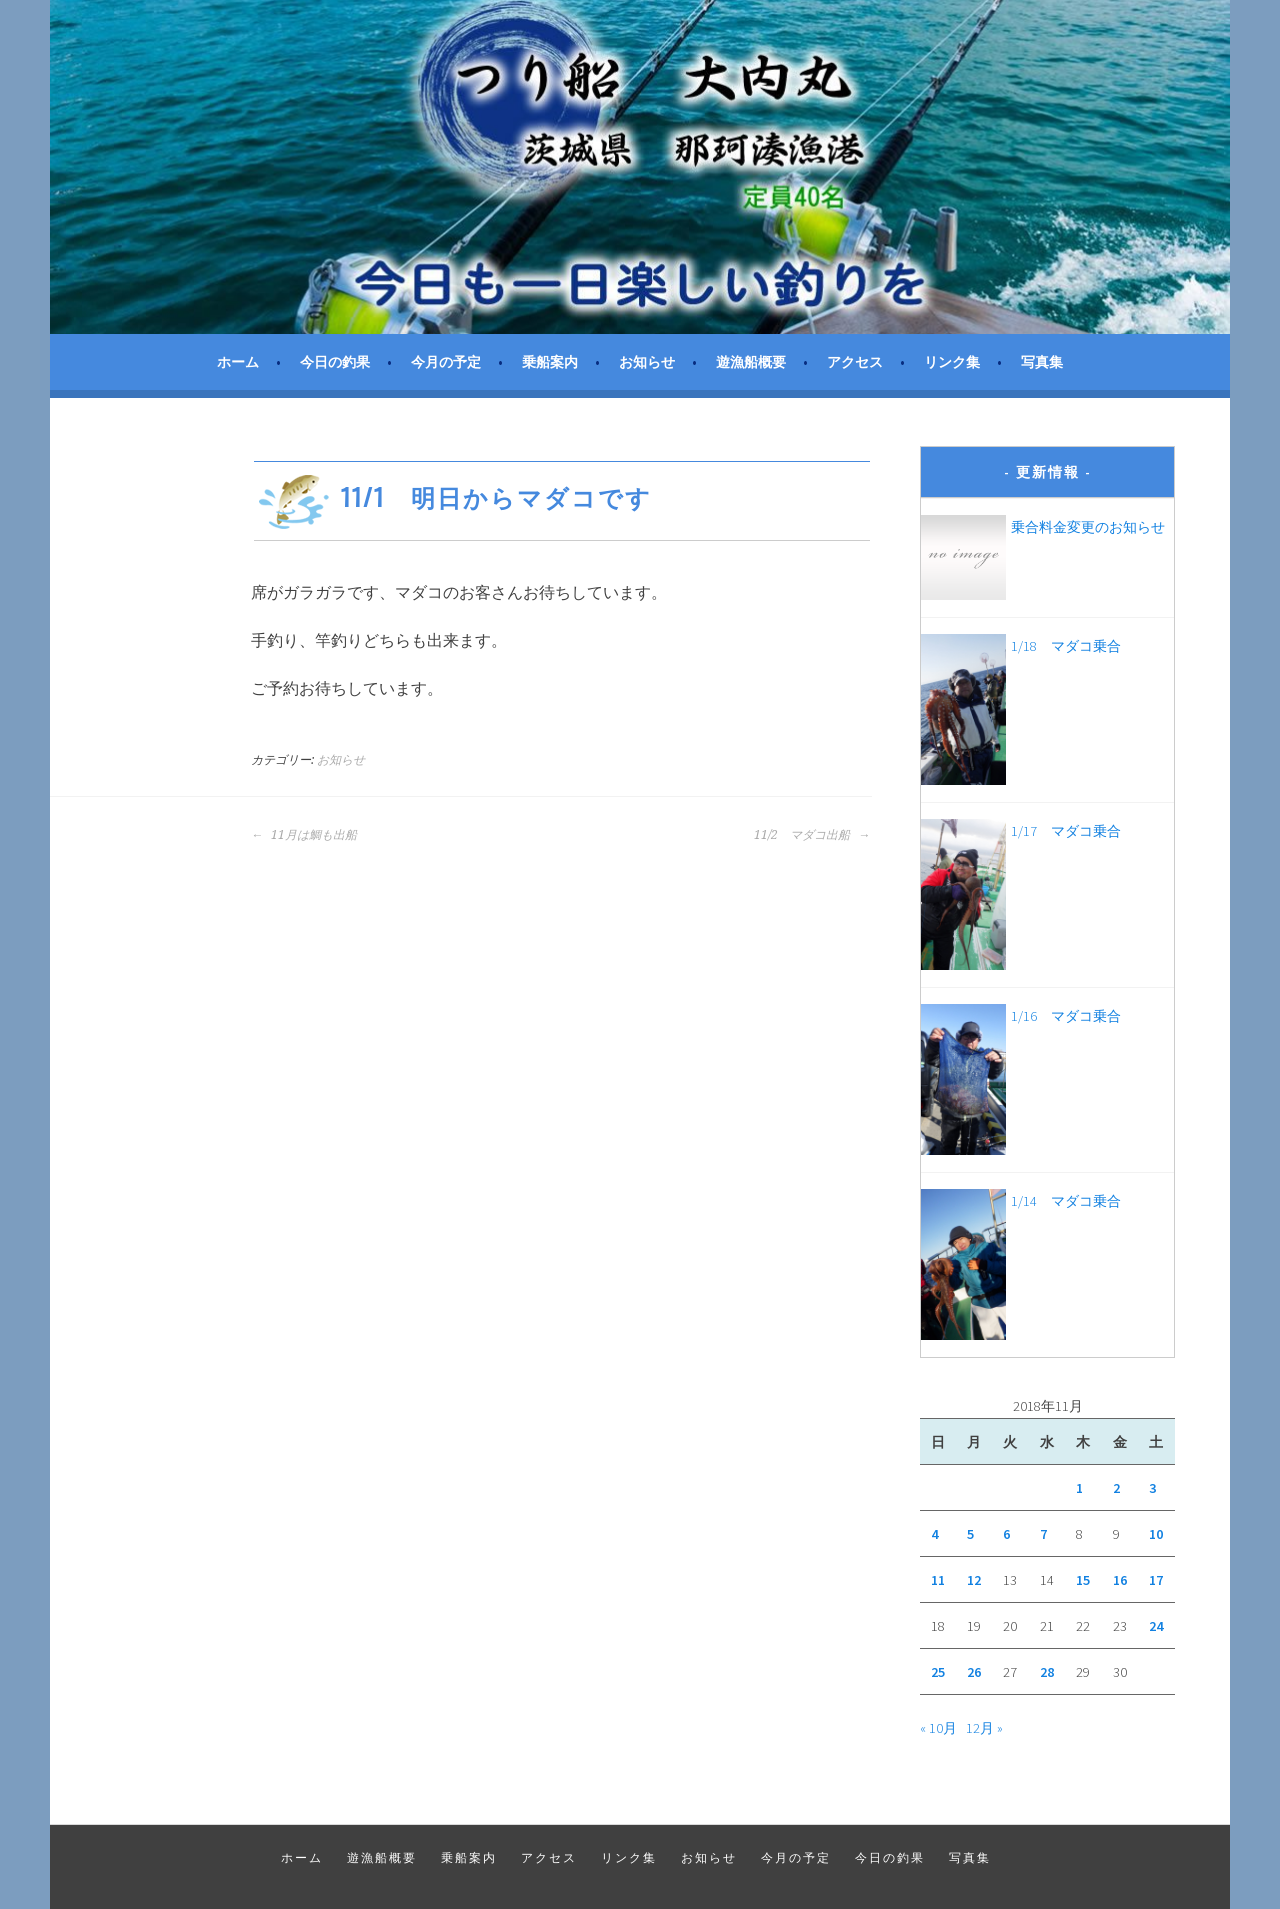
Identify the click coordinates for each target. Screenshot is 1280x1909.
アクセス (855, 362)
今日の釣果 (335, 362)
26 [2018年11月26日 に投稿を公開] (974, 1672)
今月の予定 (446, 362)
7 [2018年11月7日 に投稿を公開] (1043, 1534)
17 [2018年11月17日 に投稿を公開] (1156, 1580)
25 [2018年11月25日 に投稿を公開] (938, 1672)
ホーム (238, 362)
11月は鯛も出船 (304, 835)
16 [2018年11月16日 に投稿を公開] (1120, 1580)
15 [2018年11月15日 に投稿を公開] (1083, 1580)
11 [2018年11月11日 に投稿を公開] (938, 1580)
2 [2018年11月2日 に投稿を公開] (1116, 1488)
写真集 (1042, 362)
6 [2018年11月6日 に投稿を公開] (1006, 1534)
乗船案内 (550, 362)
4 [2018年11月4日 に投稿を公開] (934, 1534)
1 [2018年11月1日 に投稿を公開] (1079, 1488)
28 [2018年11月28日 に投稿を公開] (1047, 1672)
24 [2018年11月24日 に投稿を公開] (1156, 1626)
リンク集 (952, 362)
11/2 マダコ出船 (812, 835)
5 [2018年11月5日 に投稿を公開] (970, 1534)
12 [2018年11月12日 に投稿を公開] (974, 1580)
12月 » (984, 1728)
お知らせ (647, 362)
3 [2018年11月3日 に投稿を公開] (1152, 1488)
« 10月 (938, 1728)
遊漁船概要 (751, 362)
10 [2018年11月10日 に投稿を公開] (1156, 1534)
